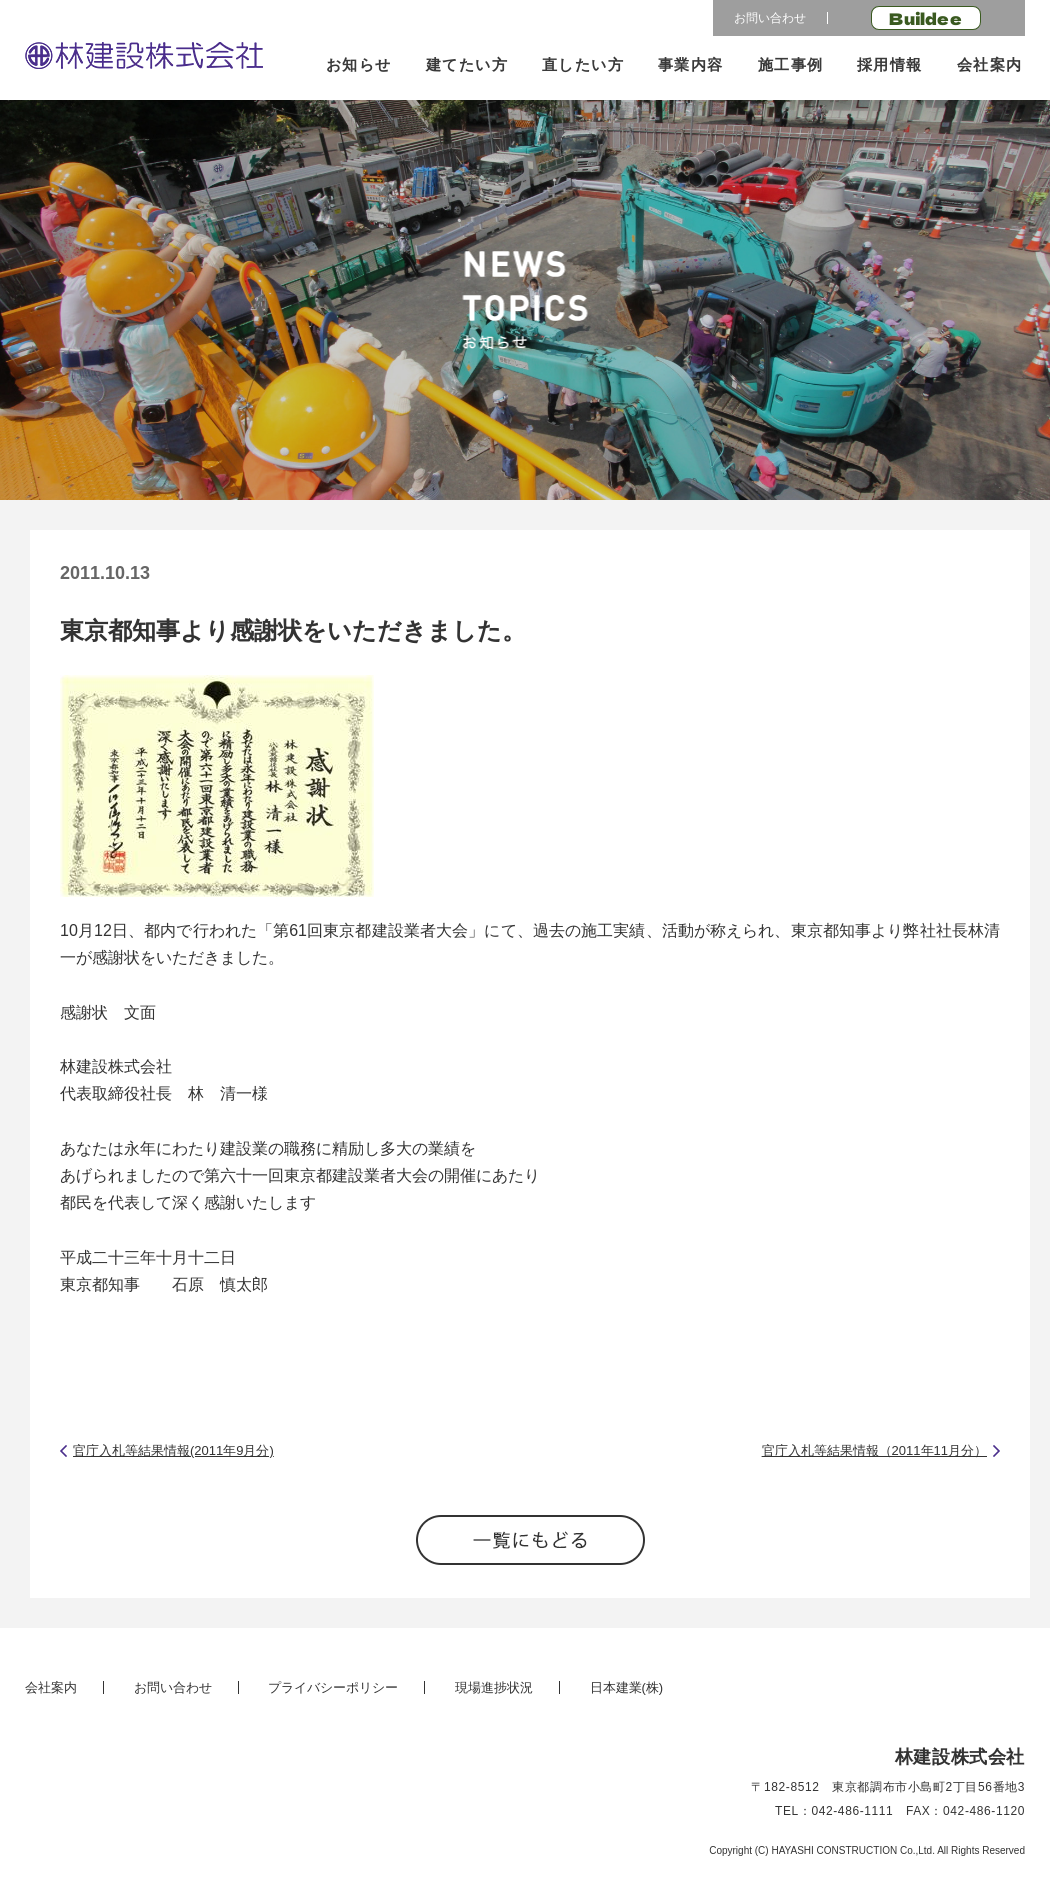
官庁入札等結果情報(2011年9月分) (173, 1450)
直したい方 (583, 64)
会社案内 (990, 64)
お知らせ (359, 64)
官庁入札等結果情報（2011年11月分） (874, 1450)
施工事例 (791, 64)
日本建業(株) (627, 1687)
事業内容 (691, 64)
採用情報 (890, 64)
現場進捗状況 (494, 1687)
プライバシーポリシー (333, 1687)
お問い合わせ (770, 18)
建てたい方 (467, 64)
